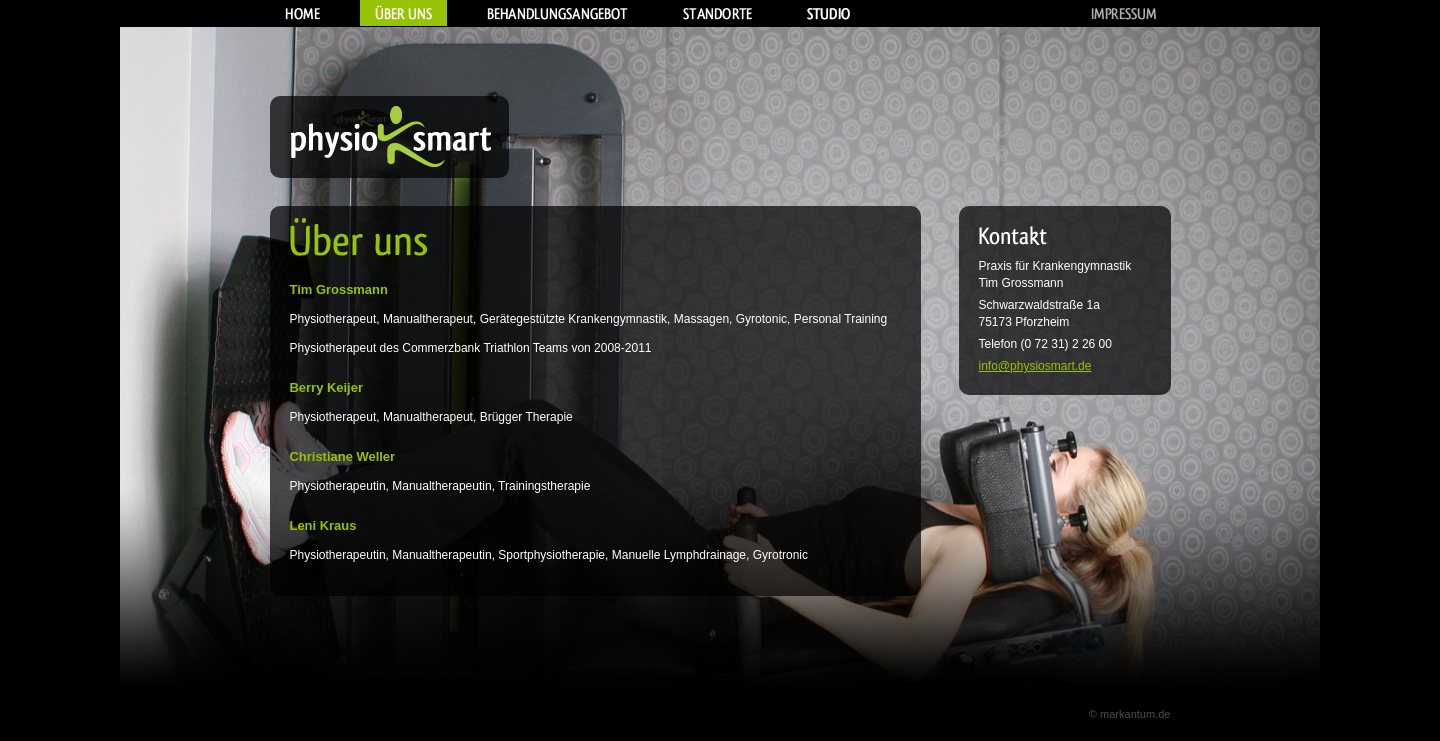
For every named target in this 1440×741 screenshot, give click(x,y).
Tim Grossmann (1021, 283)
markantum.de (1135, 714)
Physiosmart (389, 137)
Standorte (717, 13)
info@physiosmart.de (1035, 366)
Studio (828, 13)
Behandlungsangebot (557, 13)
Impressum (1123, 13)
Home (302, 13)
